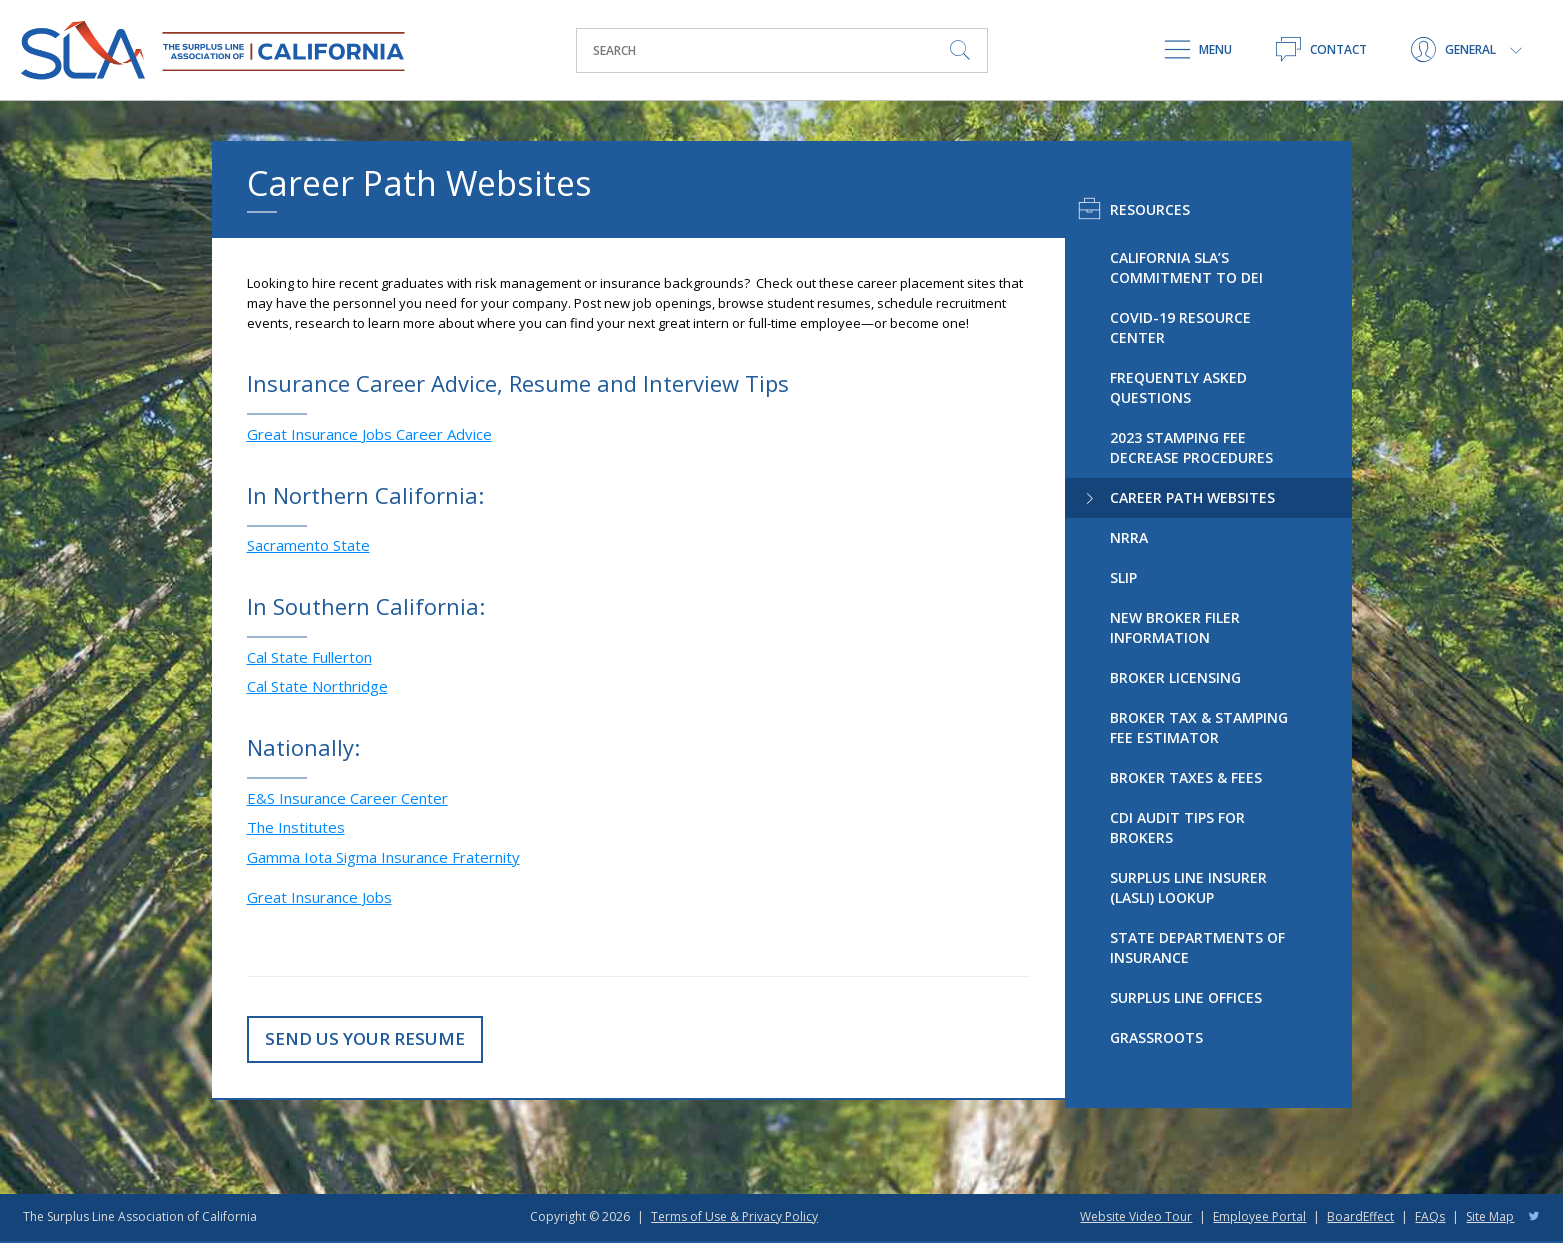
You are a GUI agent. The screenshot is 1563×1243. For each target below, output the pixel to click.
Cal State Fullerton (309, 657)
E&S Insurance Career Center (347, 798)
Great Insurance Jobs (319, 897)
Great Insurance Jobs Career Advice (369, 434)
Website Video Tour (1136, 1216)
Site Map (1490, 1216)
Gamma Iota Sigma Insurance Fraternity (383, 857)
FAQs (1430, 1216)
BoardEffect (1360, 1216)
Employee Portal (1259, 1216)
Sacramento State (308, 545)
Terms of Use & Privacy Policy (734, 1216)
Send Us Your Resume (365, 1038)
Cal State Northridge (317, 686)
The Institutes (296, 827)
